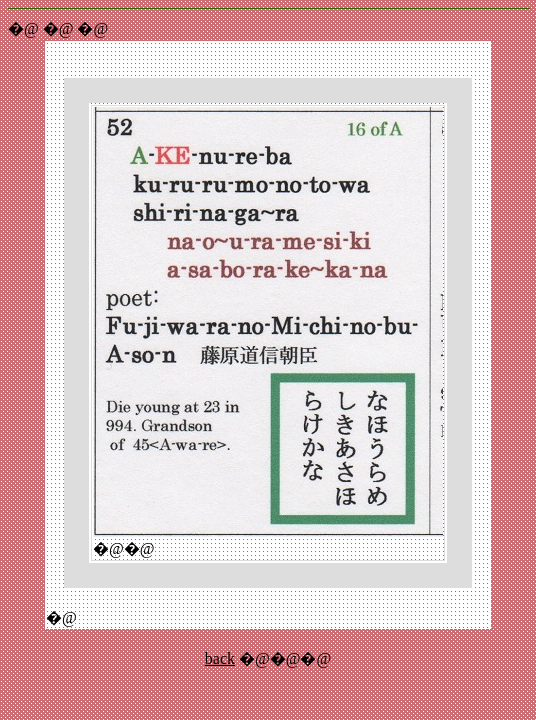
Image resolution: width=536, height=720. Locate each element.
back (220, 658)
